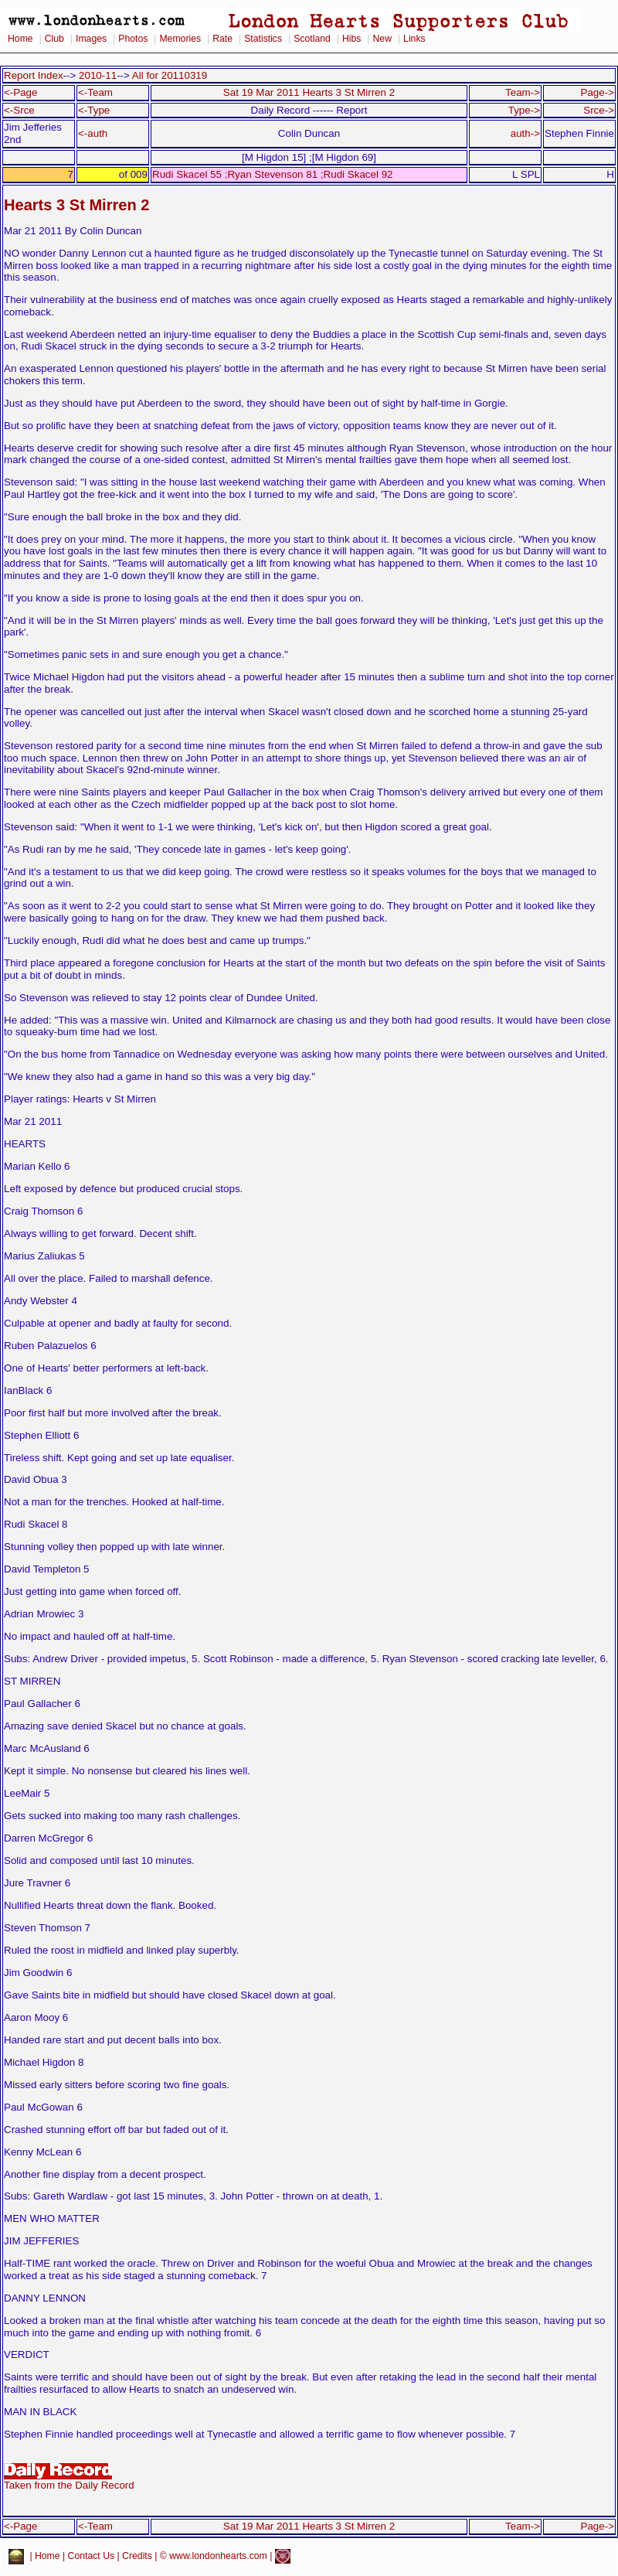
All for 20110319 (169, 75)
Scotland (312, 38)
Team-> (522, 92)
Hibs (351, 38)
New (382, 38)
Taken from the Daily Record (69, 2480)
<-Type (94, 110)
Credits (137, 2555)
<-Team (95, 92)
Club (54, 38)
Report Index (33, 75)
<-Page (21, 92)
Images (91, 38)
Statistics (263, 38)
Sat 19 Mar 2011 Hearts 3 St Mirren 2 (309, 92)
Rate (222, 38)
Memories (180, 38)
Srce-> (598, 110)
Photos (133, 38)
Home (20, 38)
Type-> (524, 110)
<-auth (92, 133)
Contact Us (91, 2555)
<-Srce (19, 110)
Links (414, 38)
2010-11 (98, 75)
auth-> (525, 133)
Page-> (597, 92)
